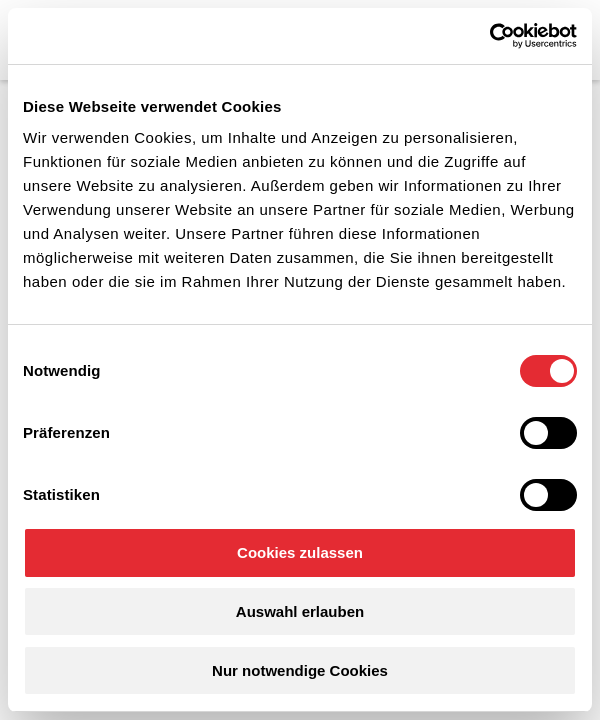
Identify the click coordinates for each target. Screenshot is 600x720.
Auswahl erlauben (300, 611)
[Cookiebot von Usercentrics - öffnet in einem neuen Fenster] (489, 36)
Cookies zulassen (300, 552)
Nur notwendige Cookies (300, 670)
